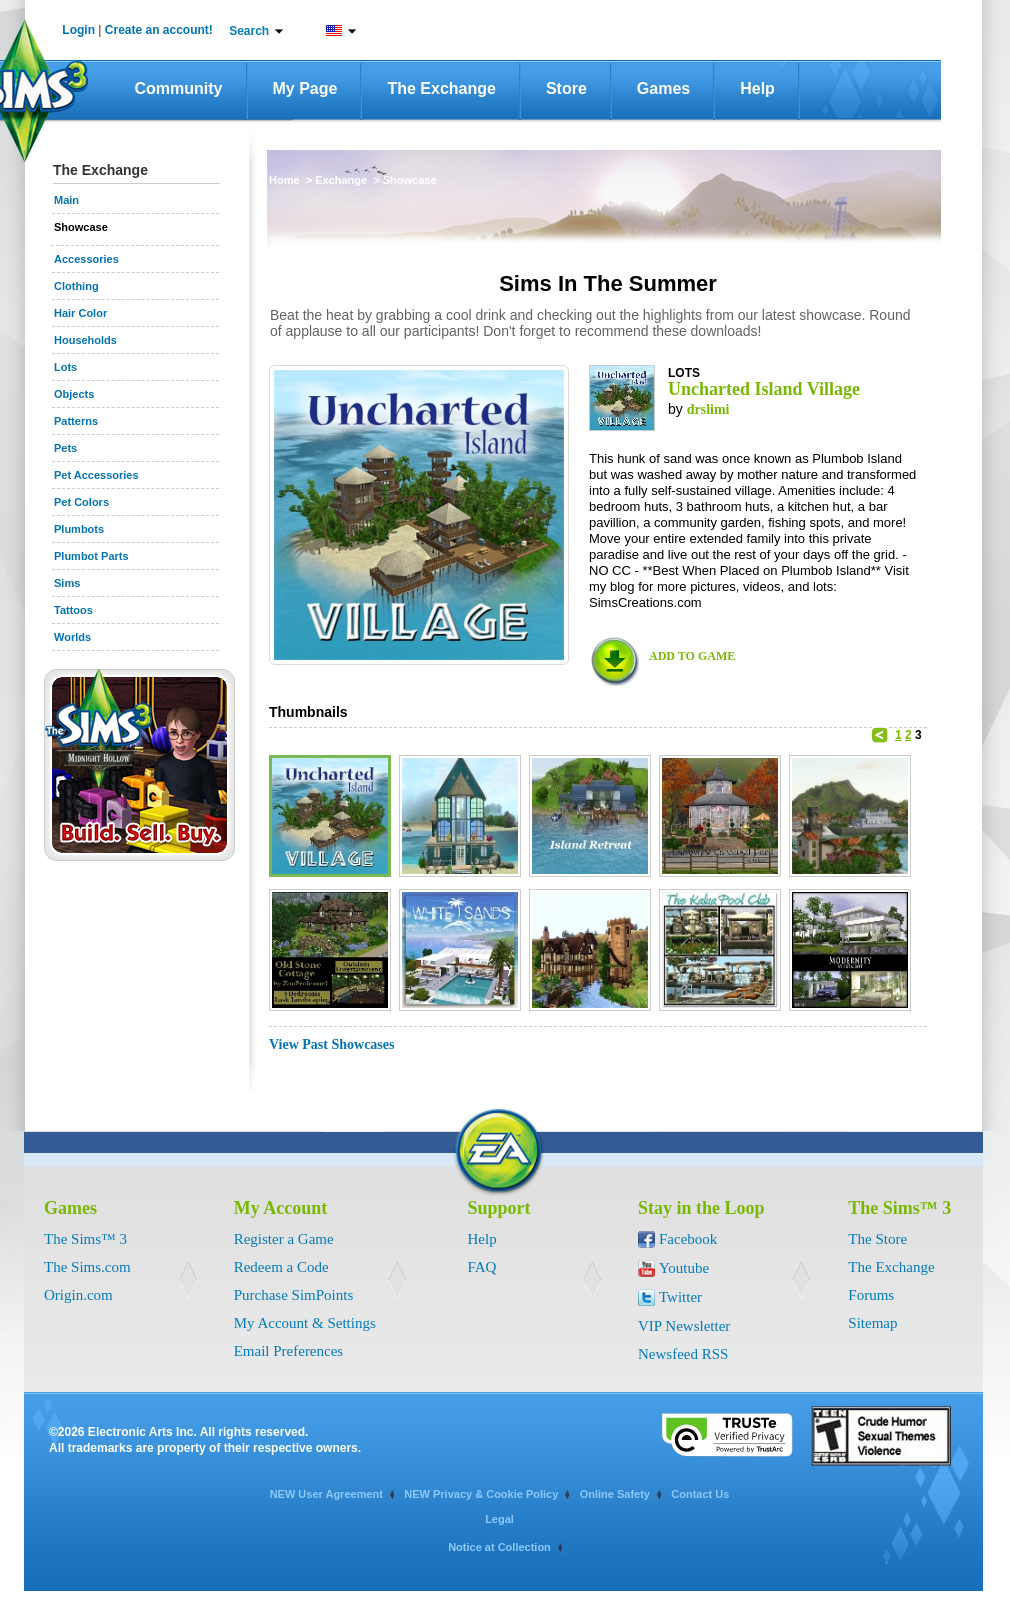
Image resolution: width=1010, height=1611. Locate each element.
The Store (877, 1239)
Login (78, 30)
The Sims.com (87, 1267)
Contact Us (700, 1494)
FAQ (482, 1267)
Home (286, 180)
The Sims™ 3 (85, 1239)
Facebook (688, 1239)
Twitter (680, 1297)
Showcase (410, 180)
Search (249, 31)
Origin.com (78, 1295)
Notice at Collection (499, 1547)
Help (757, 88)
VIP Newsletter (684, 1326)
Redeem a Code (281, 1267)
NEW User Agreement (326, 1494)
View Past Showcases (331, 1044)
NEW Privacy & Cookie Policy (481, 1494)
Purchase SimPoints (294, 1295)
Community (179, 88)
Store (566, 88)
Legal (499, 1519)
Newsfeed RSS (683, 1354)
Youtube (684, 1268)
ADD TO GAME (692, 656)
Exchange (342, 180)
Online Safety (615, 1494)
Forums (871, 1295)
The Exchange (441, 88)
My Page (305, 88)
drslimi (708, 409)
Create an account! (159, 30)
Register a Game (284, 1239)
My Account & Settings (305, 1323)
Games (663, 88)
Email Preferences (289, 1351)
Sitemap (872, 1323)
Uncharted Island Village (764, 389)
